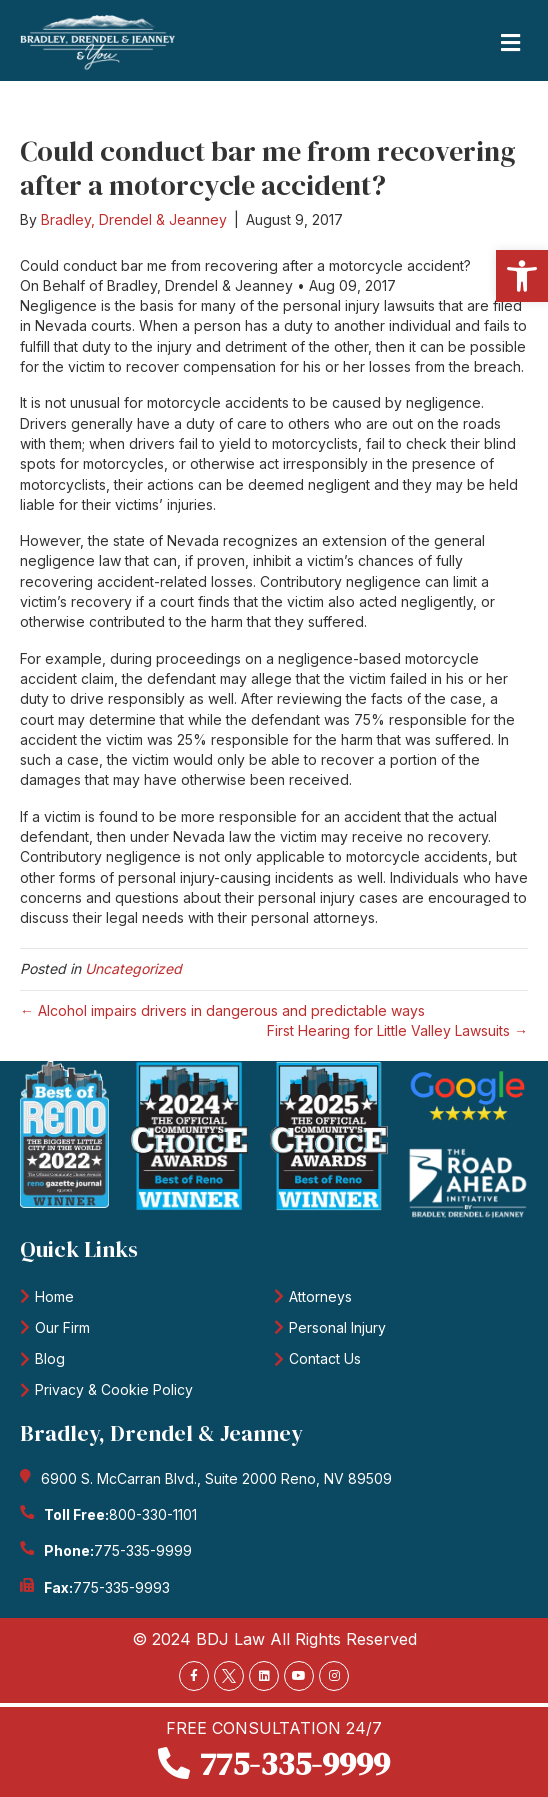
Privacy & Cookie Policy (114, 1389)
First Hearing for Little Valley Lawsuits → (397, 1030)
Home (54, 1296)
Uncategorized (133, 968)
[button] (522, 276)
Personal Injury (337, 1327)
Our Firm (62, 1327)
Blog (50, 1358)
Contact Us (325, 1358)
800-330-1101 (153, 1514)
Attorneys (320, 1296)
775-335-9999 (143, 1550)
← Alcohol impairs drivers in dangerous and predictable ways (222, 1010)
